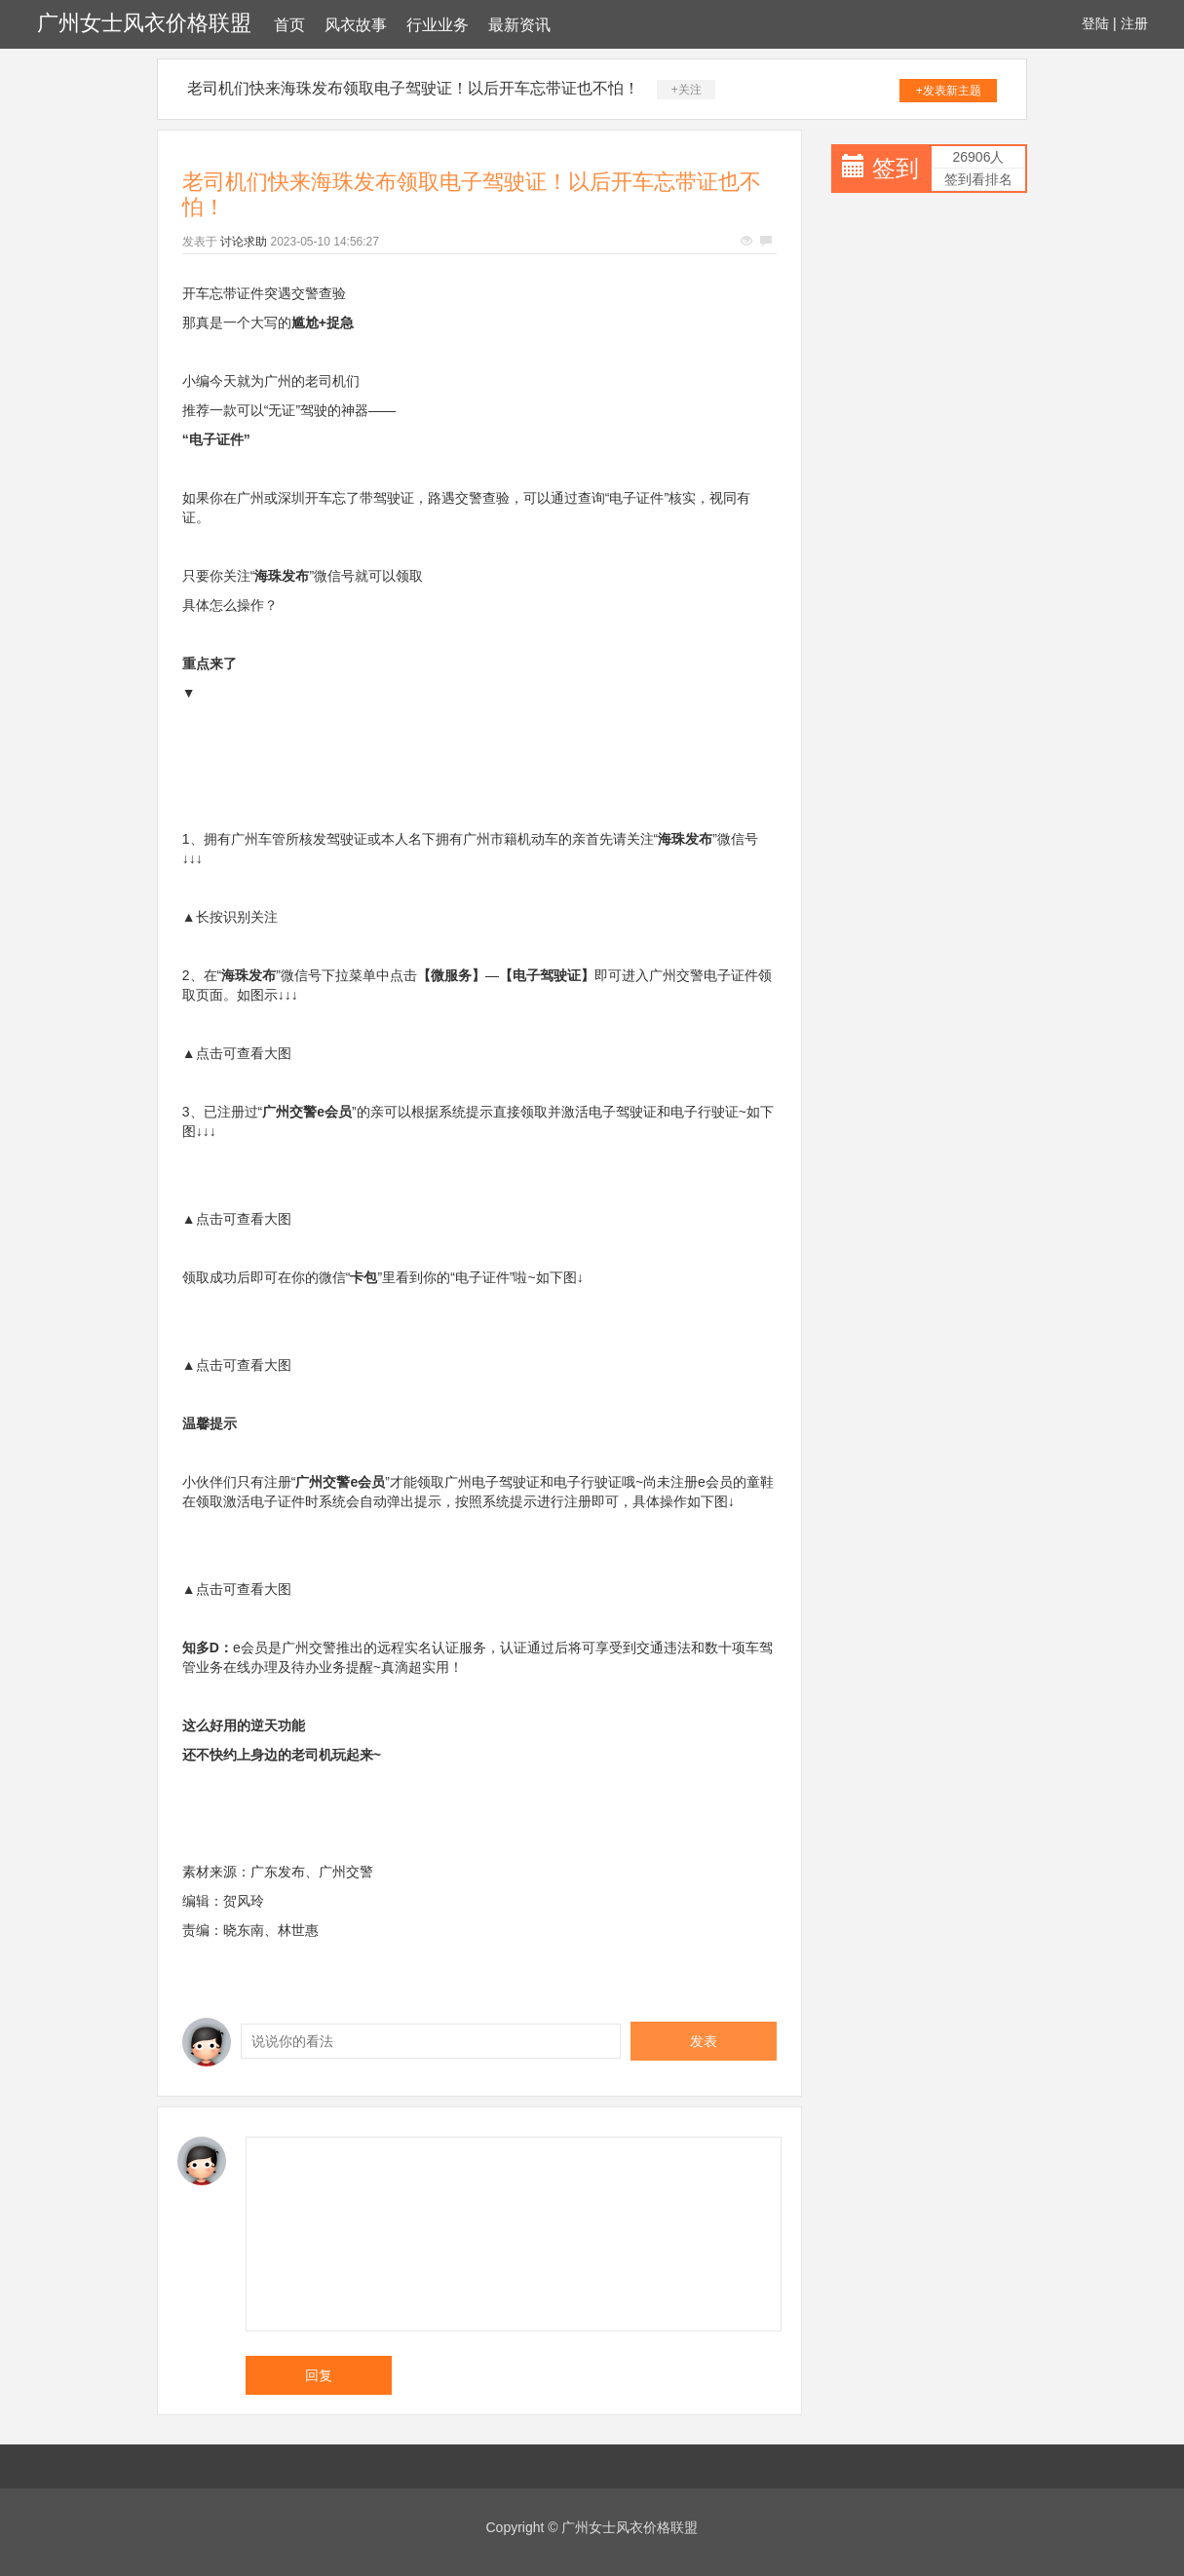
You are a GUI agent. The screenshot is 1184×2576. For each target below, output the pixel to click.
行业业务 (437, 25)
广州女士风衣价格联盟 (144, 23)
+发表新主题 (948, 90)
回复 (318, 2375)
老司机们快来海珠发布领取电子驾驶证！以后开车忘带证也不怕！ (413, 88)
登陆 (1095, 23)
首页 (289, 25)
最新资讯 (519, 25)
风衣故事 (356, 25)
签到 (895, 168)
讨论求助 (243, 241)
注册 (1134, 23)
